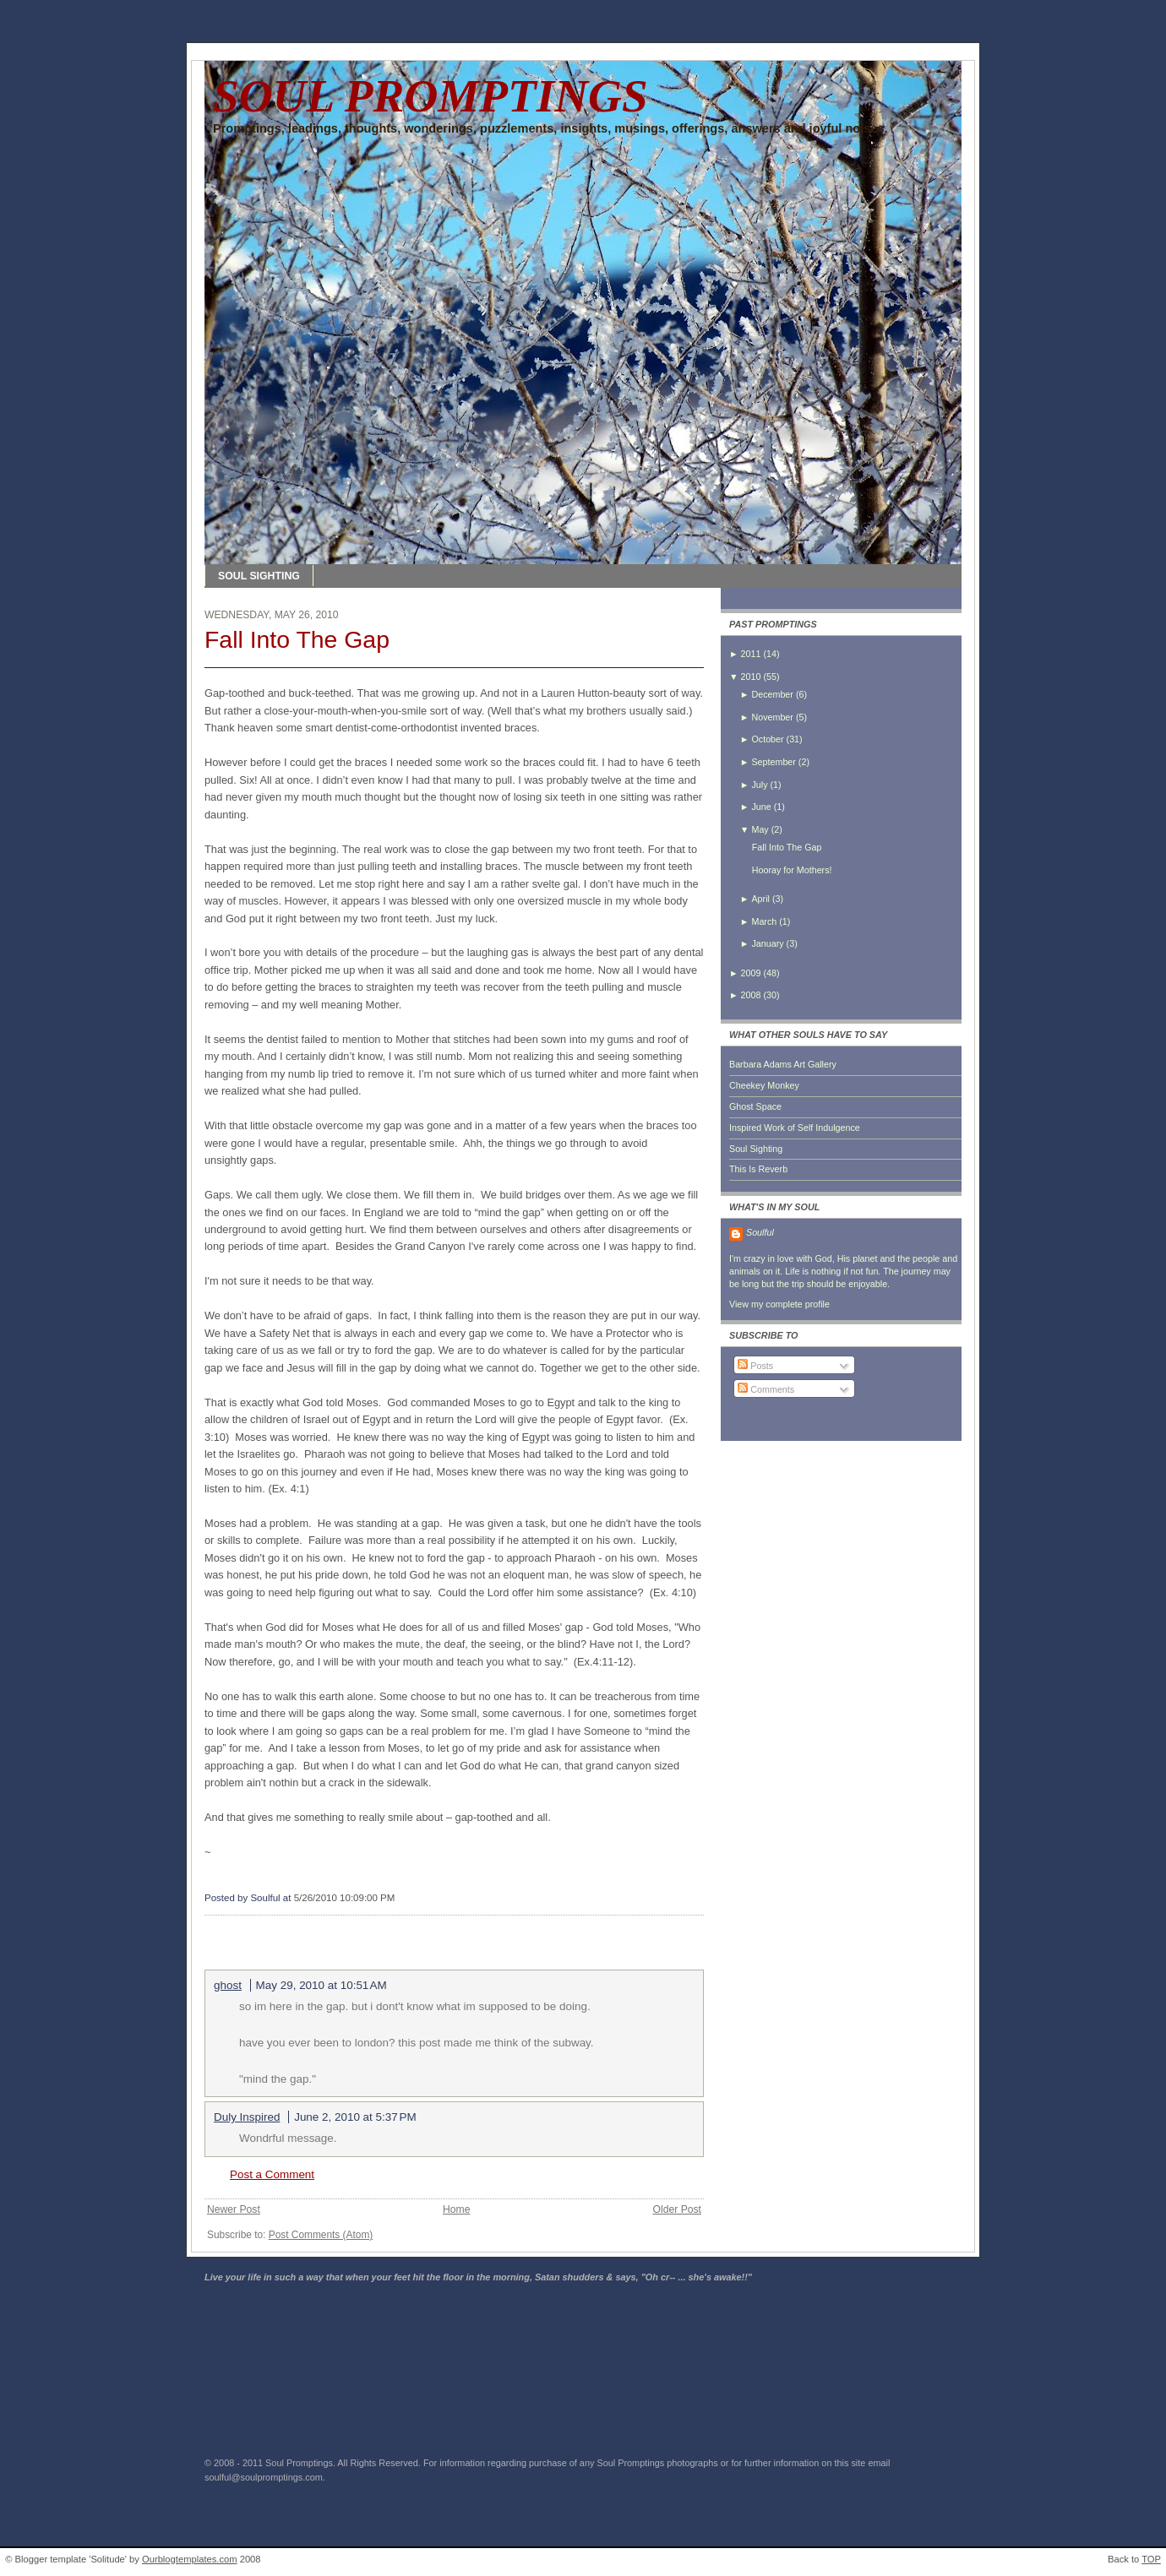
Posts (755, 1366)
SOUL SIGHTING (259, 576)
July (759, 785)
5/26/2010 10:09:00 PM (344, 1898)
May (759, 829)
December (772, 694)
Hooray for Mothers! (792, 870)
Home (456, 2209)
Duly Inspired (247, 2117)
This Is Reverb (758, 1169)
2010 (751, 676)
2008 (751, 995)
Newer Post (233, 2209)
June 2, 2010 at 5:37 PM (355, 2117)
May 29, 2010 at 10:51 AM (321, 1985)
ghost (228, 1985)
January (767, 943)
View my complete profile (779, 1304)
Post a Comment (272, 2174)
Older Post (677, 2209)
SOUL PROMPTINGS (430, 96)
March (763, 921)
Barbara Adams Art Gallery (782, 1064)
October (767, 739)
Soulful (760, 1232)
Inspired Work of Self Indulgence (794, 1127)
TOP (1151, 2559)
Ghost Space (755, 1106)
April (760, 899)
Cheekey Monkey (764, 1085)
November (772, 717)
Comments (766, 1389)
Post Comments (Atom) (321, 2235)
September (773, 762)
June (761, 807)
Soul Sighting (755, 1149)
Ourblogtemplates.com (189, 2559)
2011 (751, 654)
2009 (751, 973)
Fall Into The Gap (297, 639)
